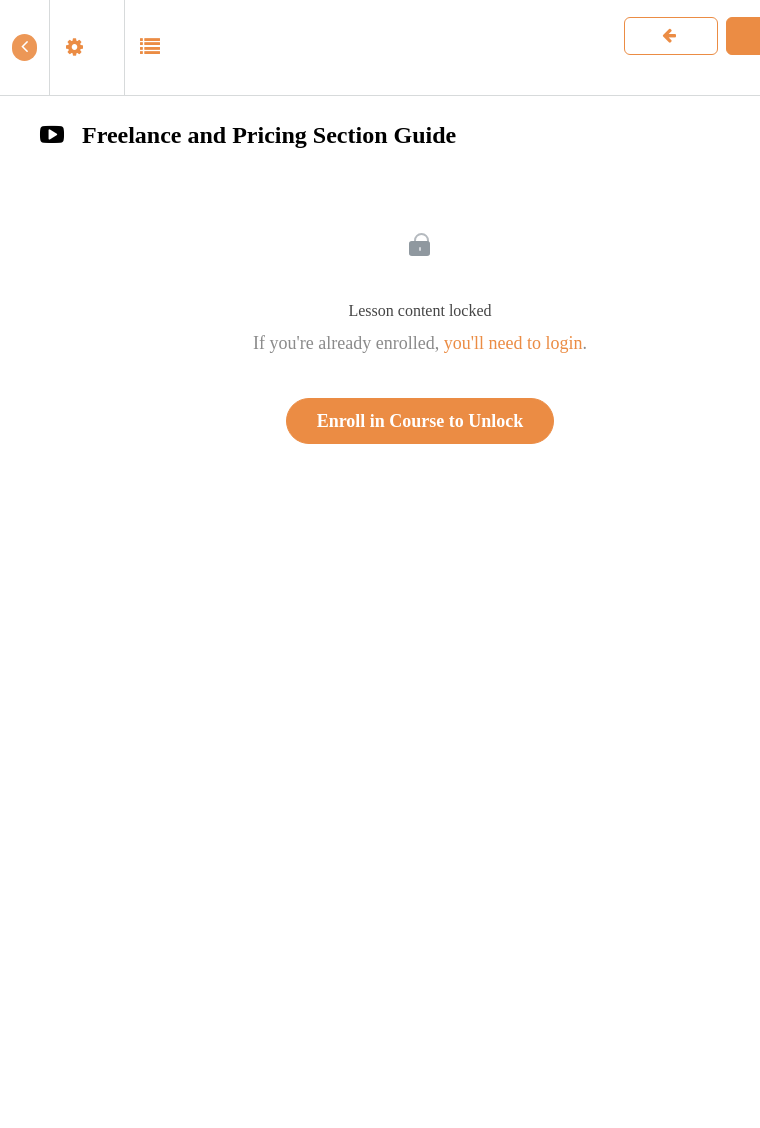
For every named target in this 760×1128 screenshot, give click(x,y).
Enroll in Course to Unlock (420, 421)
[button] (24, 47)
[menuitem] (86, 47)
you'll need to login (513, 343)
